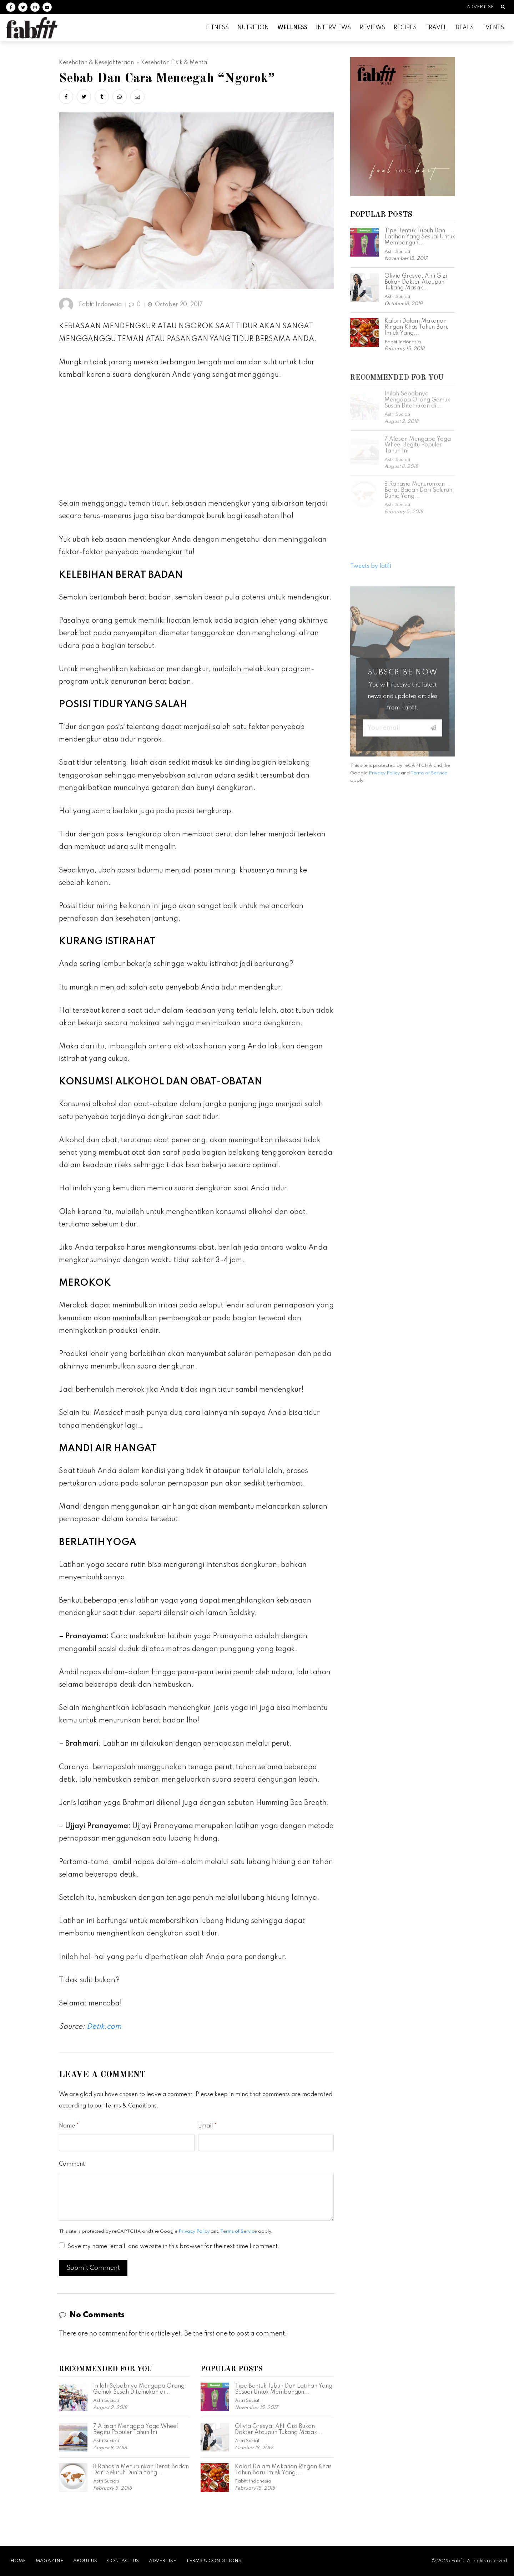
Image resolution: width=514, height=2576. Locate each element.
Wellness (292, 28)
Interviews (333, 28)
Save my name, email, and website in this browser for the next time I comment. (173, 2246)
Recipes (405, 28)
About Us (85, 2561)
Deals (464, 28)
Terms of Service (238, 2231)
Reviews (372, 28)
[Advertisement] (196, 442)
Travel (436, 28)
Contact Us (123, 2561)
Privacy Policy (194, 2231)
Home (18, 2561)
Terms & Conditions (131, 2106)
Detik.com (104, 2026)
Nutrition (253, 28)
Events (493, 28)
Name (67, 2126)
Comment (72, 2164)
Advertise (480, 7)
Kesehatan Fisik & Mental (174, 63)
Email (205, 2126)
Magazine (49, 2561)
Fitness (217, 28)
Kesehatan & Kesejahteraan (96, 63)
